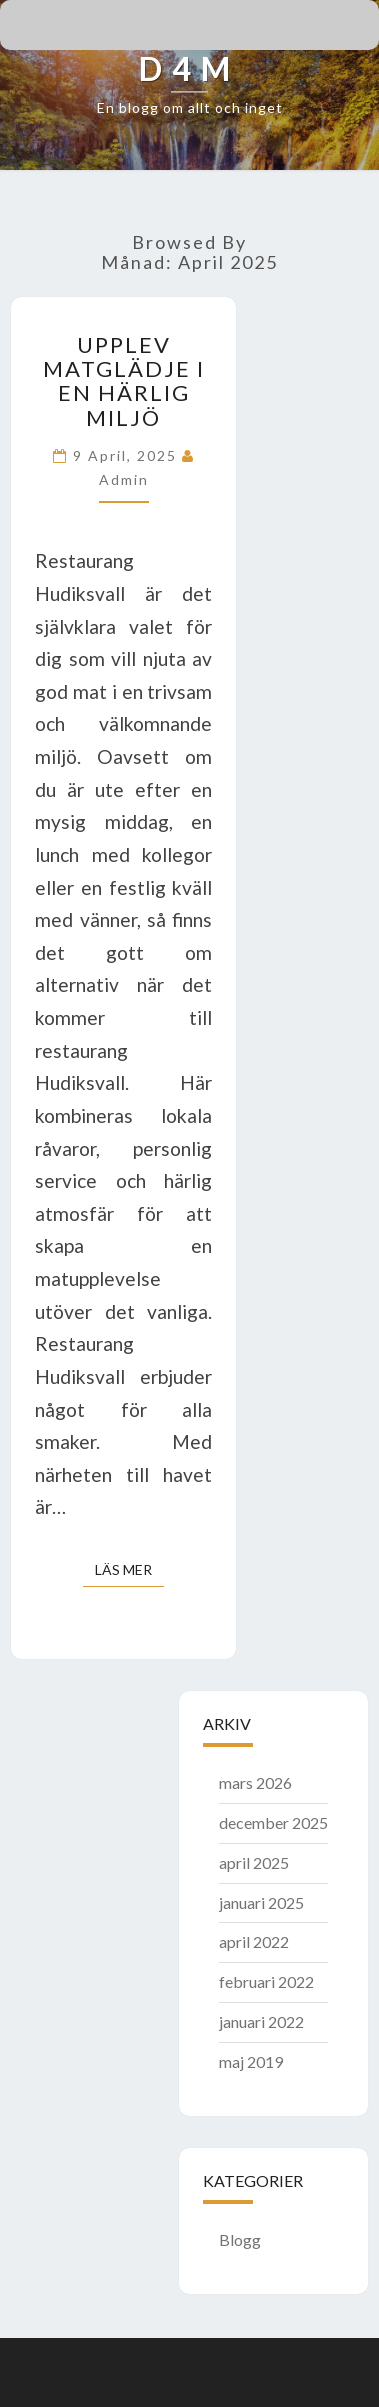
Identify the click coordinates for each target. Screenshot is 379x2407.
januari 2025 (261, 1902)
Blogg (240, 2239)
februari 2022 (266, 1981)
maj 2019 (251, 2061)
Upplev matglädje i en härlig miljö (124, 381)
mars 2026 (255, 1782)
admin (124, 479)
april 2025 (254, 1862)
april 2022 (254, 1941)
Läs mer (129, 1568)
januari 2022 (261, 2021)
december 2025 (273, 1822)
